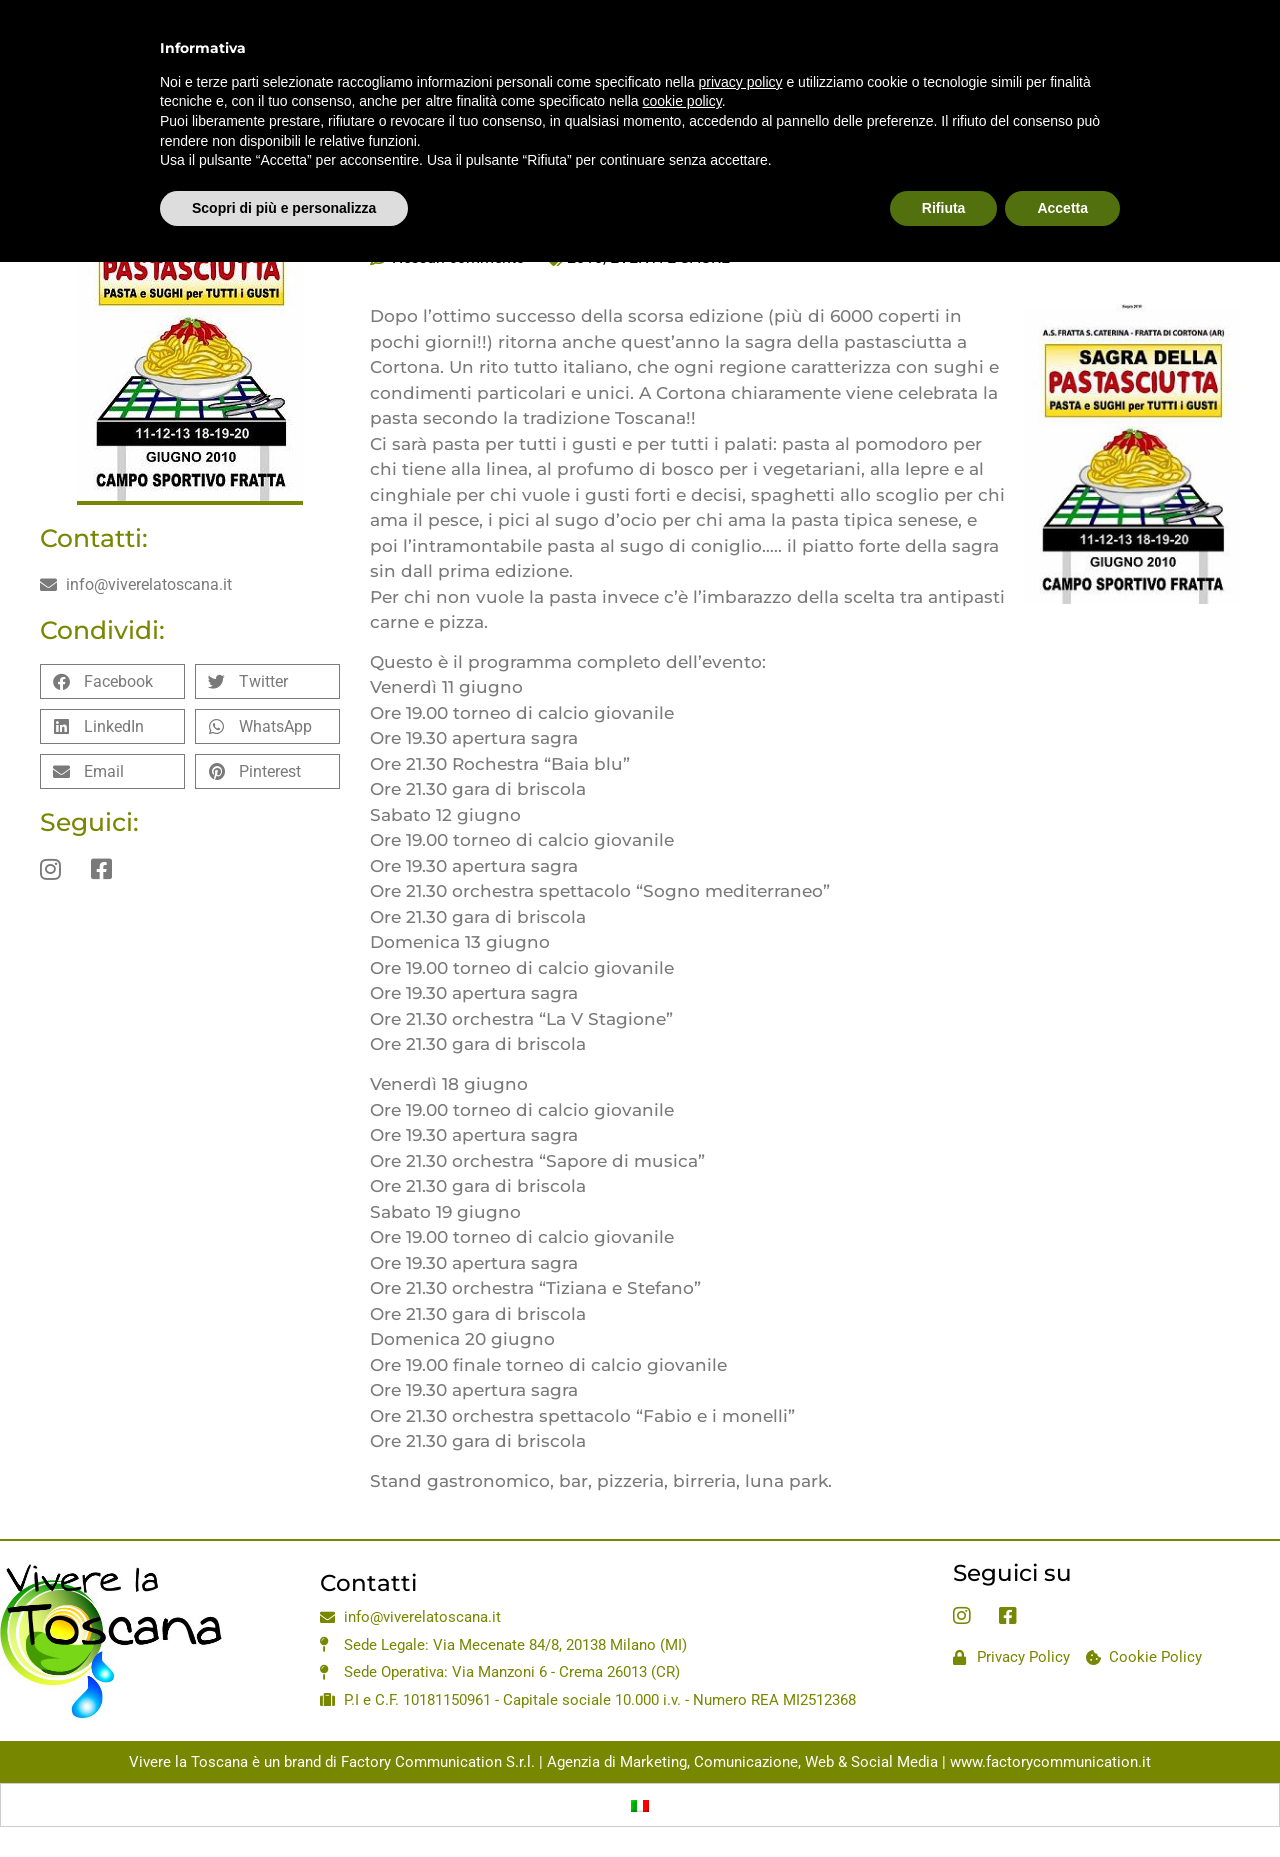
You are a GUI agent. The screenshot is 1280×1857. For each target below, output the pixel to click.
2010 (585, 257)
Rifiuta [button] (944, 161)
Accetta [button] (1062, 161)
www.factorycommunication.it (1050, 1762)
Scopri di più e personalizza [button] (284, 161)
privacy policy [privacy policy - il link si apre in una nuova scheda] (741, 35)
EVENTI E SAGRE (670, 257)
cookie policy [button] (682, 55)
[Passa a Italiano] (640, 1805)
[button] (112, 681)
